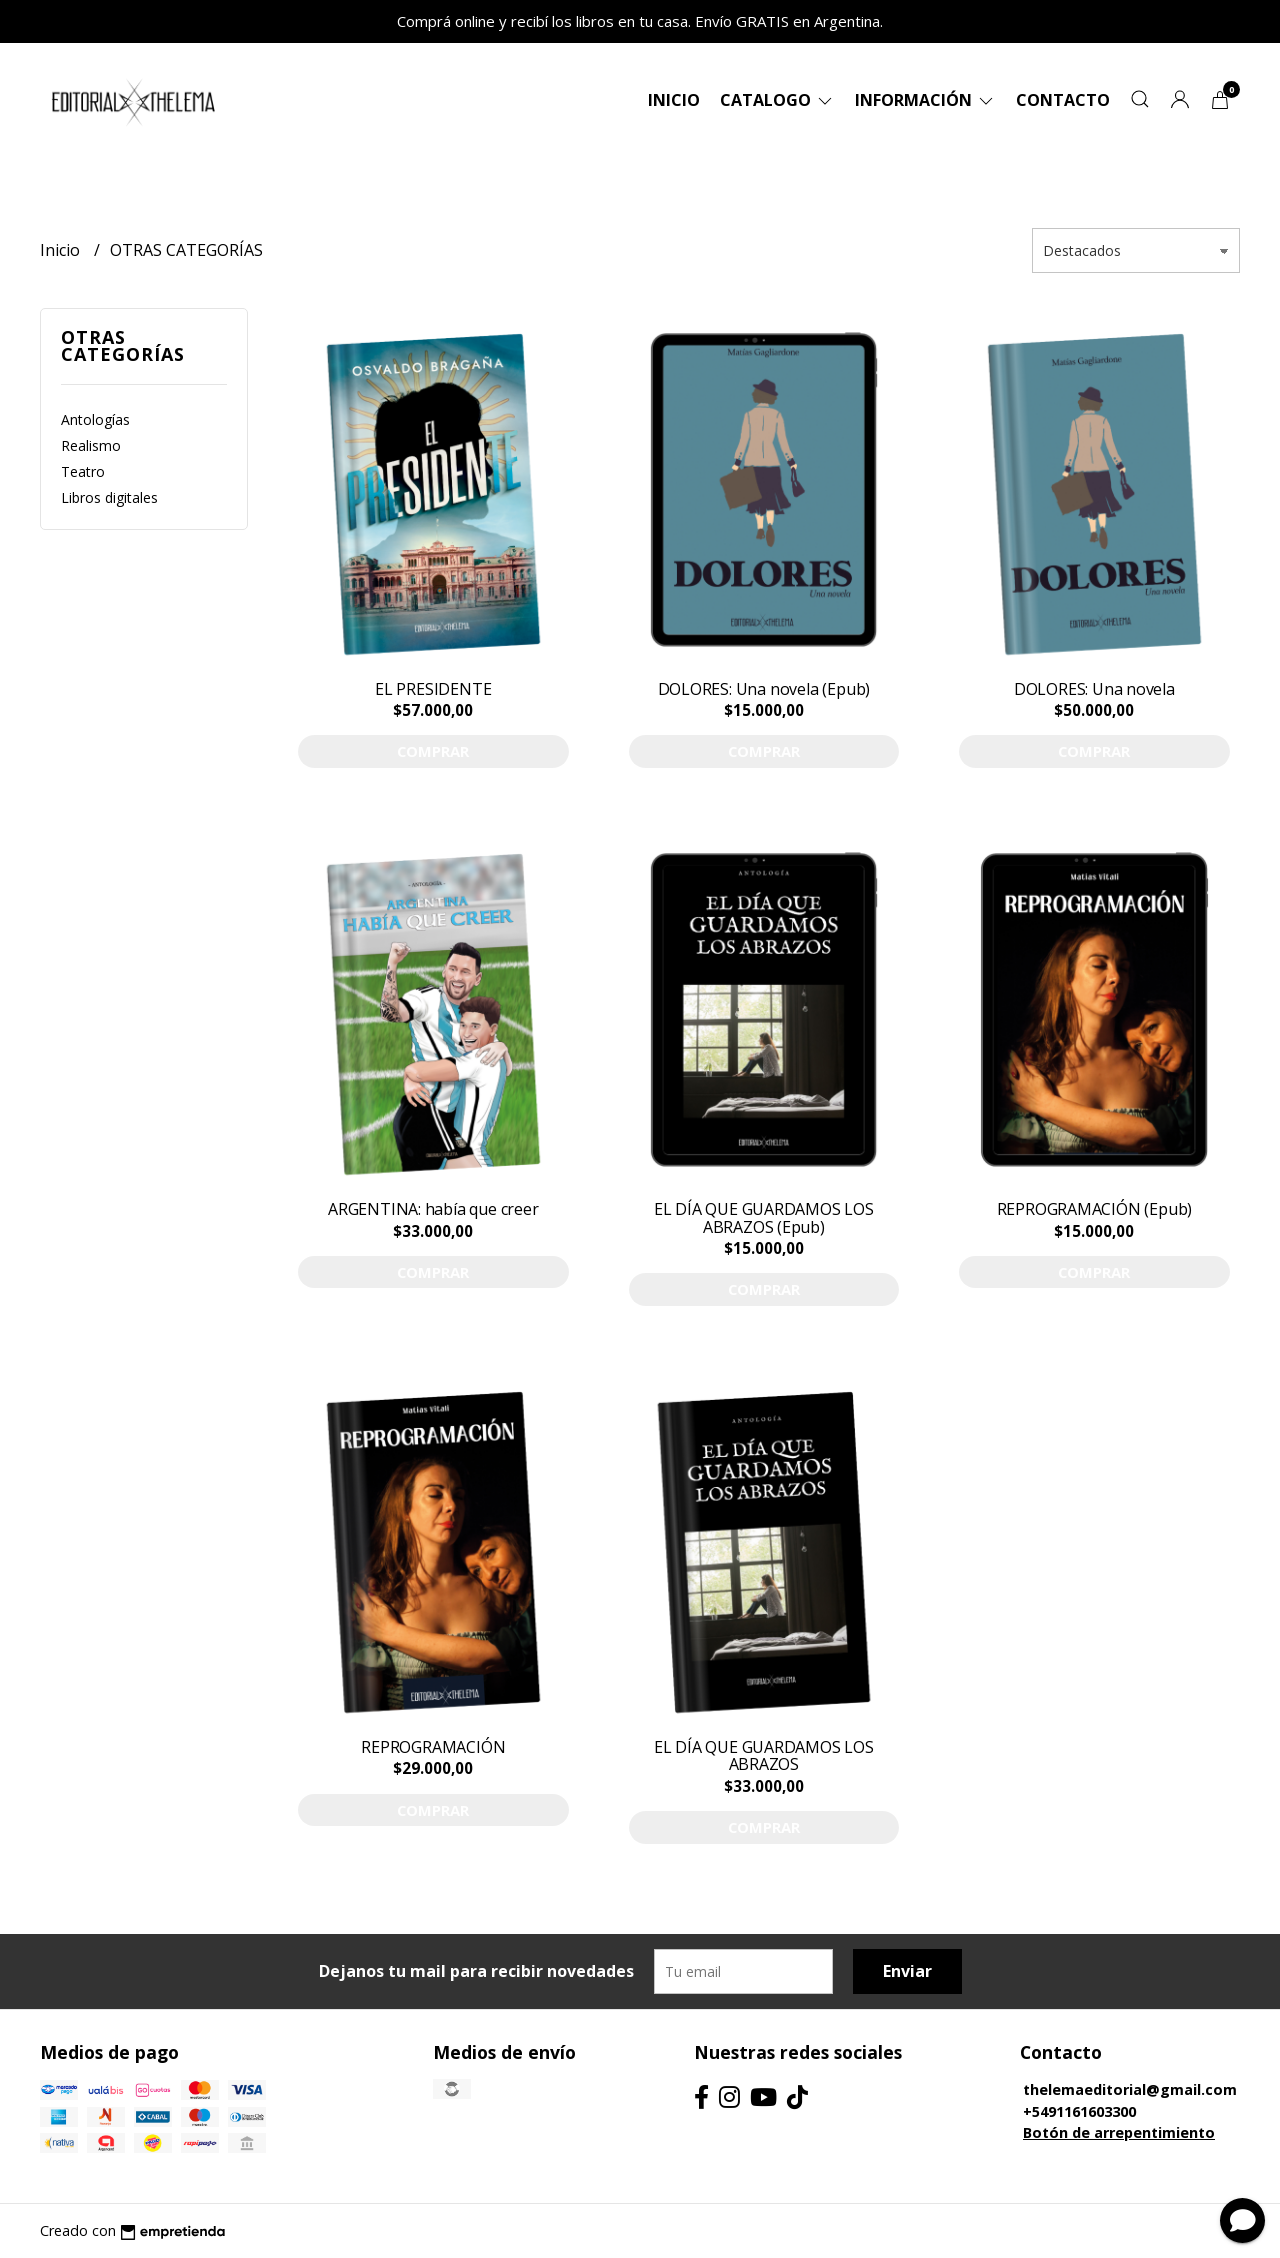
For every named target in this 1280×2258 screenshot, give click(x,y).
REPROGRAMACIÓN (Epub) (1095, 1209)
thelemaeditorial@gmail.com (1130, 2089)
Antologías (95, 419)
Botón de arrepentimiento (1119, 2132)
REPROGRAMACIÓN (433, 1747)
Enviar (907, 1971)
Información (925, 100)
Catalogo (777, 100)
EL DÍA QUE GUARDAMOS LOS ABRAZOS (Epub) (764, 1218)
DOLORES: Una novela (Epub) (764, 689)
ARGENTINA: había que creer (433, 1209)
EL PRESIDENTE (433, 689)
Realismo (91, 445)
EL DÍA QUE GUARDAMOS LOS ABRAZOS (764, 1756)
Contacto (1063, 100)
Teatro (83, 471)
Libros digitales (109, 497)
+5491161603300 (1079, 2111)
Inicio (674, 100)
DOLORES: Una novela (1094, 689)
